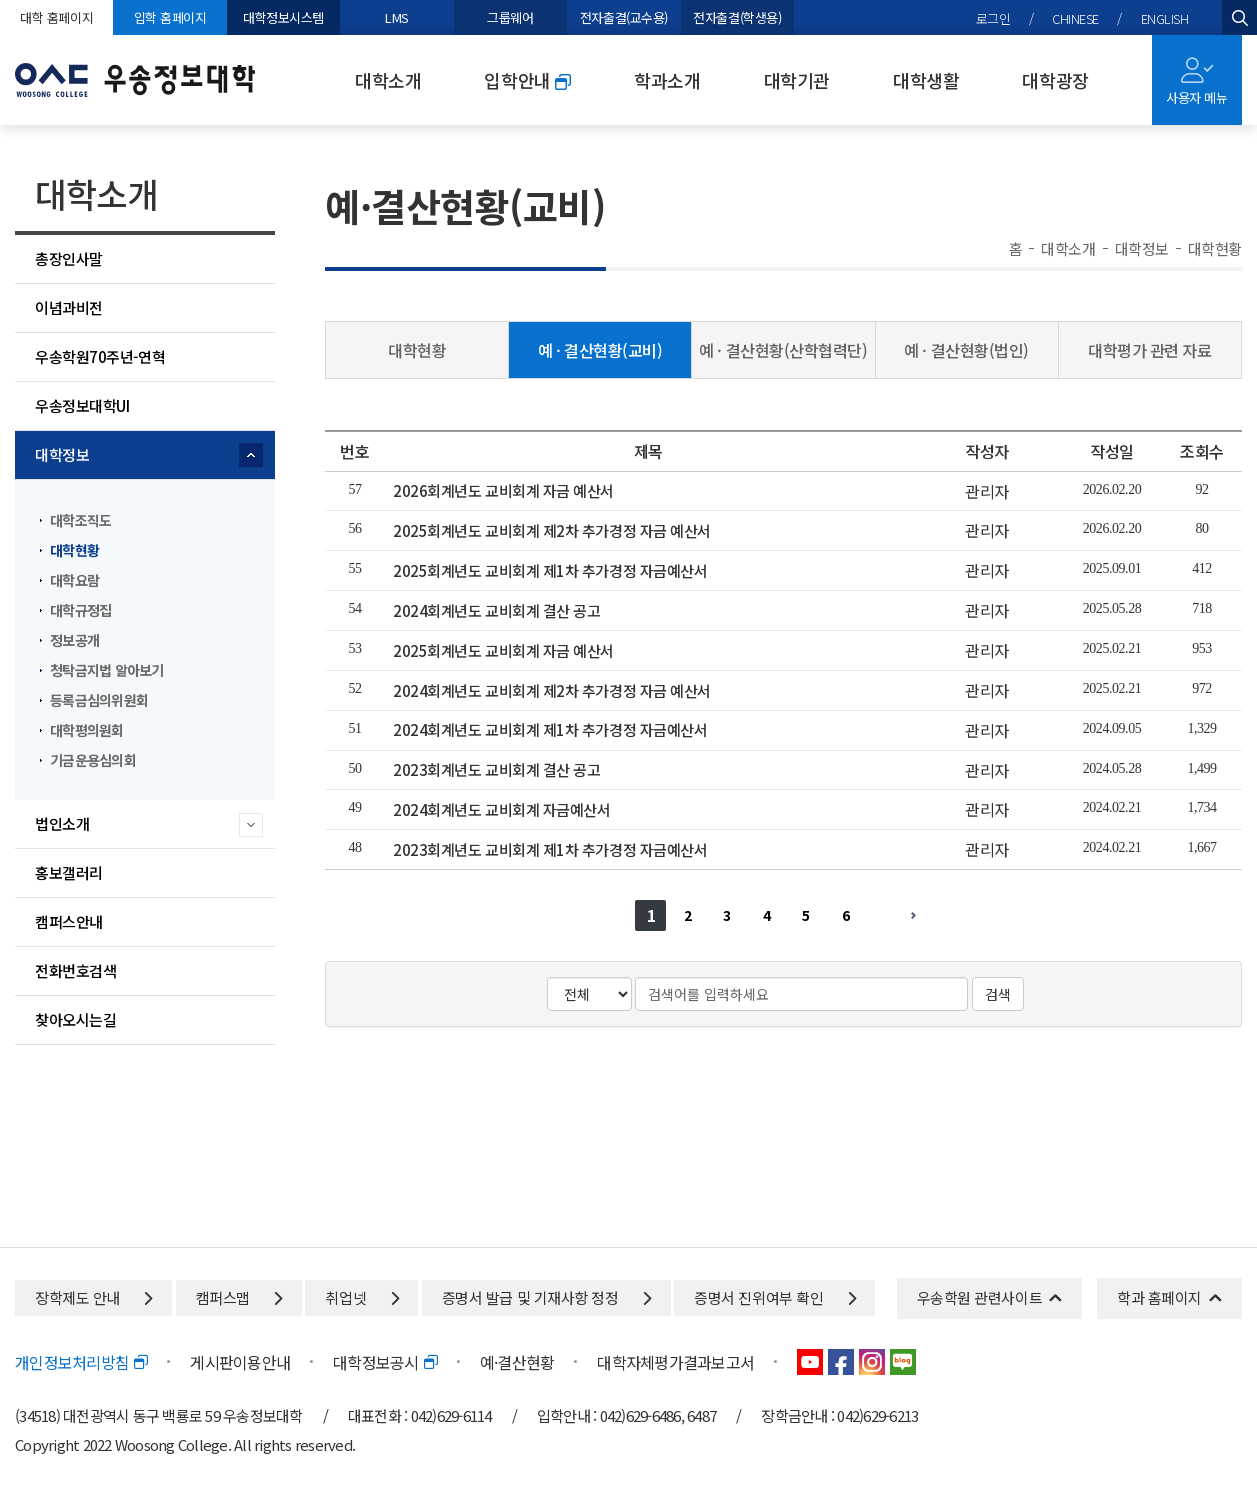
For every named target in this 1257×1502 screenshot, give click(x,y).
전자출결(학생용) (737, 17)
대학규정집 (80, 610)
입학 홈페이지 (170, 17)
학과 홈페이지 (1159, 1297)
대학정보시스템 (283, 17)
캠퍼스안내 (69, 921)
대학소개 (388, 80)
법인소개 (62, 823)
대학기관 (797, 80)
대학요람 (74, 580)
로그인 (993, 18)
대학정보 (62, 454)
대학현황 (74, 550)
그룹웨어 (510, 17)
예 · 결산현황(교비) (600, 350)
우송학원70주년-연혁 (100, 356)
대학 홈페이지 (56, 17)
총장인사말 (69, 258)
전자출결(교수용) (624, 17)
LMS (397, 17)
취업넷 (361, 1297)
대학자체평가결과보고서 (675, 1362)
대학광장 (1055, 80)
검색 (998, 994)
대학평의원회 (87, 730)
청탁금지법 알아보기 (107, 670)
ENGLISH (1165, 18)
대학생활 (926, 80)
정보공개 (74, 640)
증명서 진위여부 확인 (774, 1297)
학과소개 (667, 80)
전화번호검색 (75, 970)
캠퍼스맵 (239, 1297)
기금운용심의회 (93, 760)
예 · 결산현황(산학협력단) (783, 350)
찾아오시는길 (75, 1019)
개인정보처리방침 (81, 1362)
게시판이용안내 (240, 1362)
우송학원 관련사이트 (980, 1297)
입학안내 (527, 80)
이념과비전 (69, 307)
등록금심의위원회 (99, 700)
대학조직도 (80, 520)
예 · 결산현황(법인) (966, 350)
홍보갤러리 (69, 872)
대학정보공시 (385, 1362)
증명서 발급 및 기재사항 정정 (546, 1297)
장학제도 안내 (93, 1297)
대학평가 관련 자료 (1150, 350)
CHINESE (1075, 18)
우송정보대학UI (82, 405)
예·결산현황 (517, 1362)
